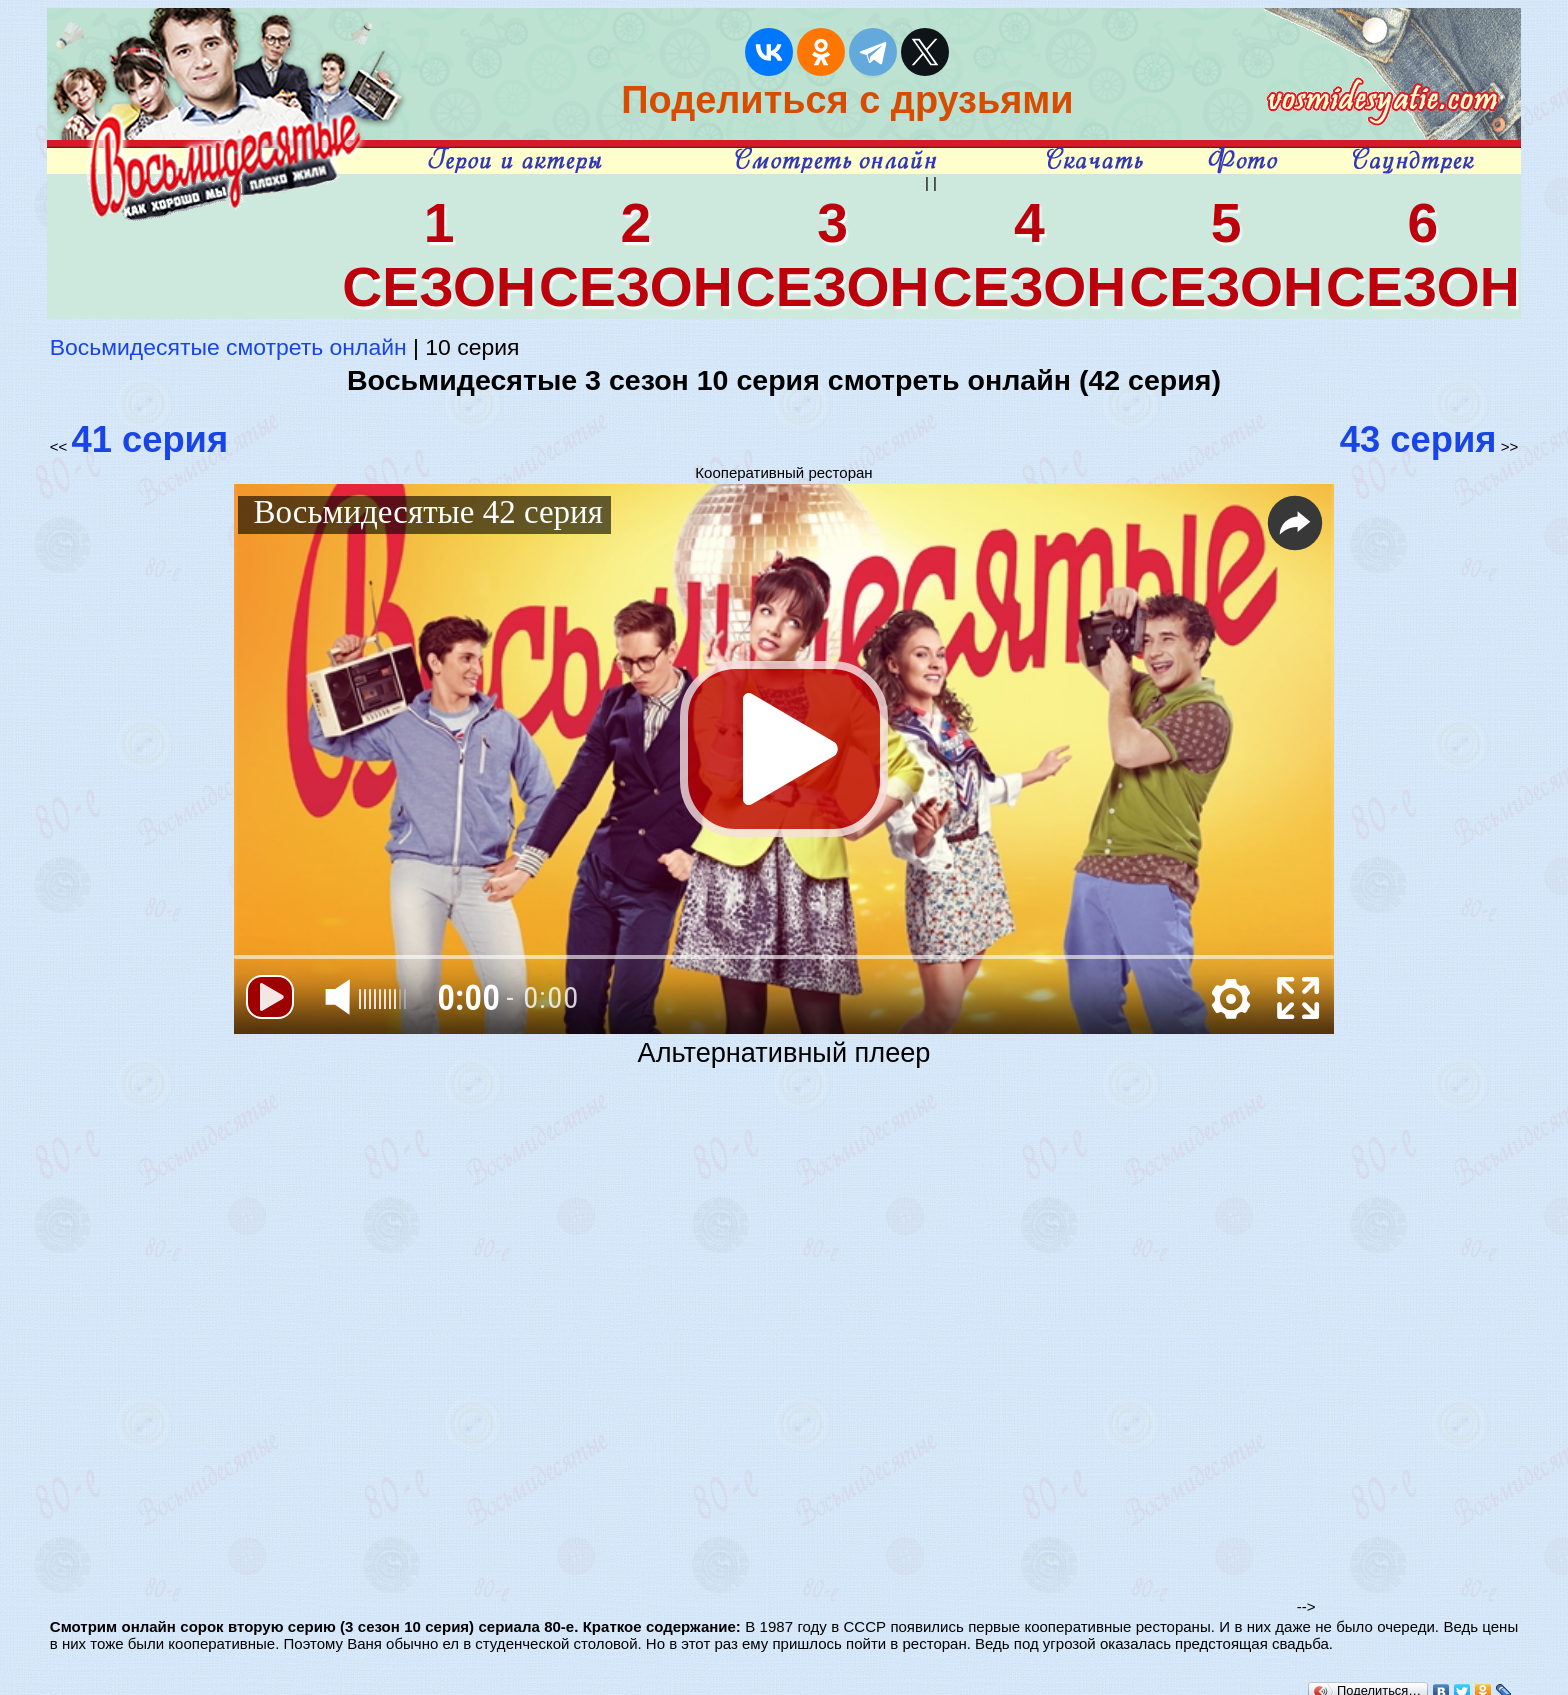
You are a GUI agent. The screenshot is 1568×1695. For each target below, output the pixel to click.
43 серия (1418, 439)
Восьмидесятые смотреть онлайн (228, 347)
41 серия (149, 439)
